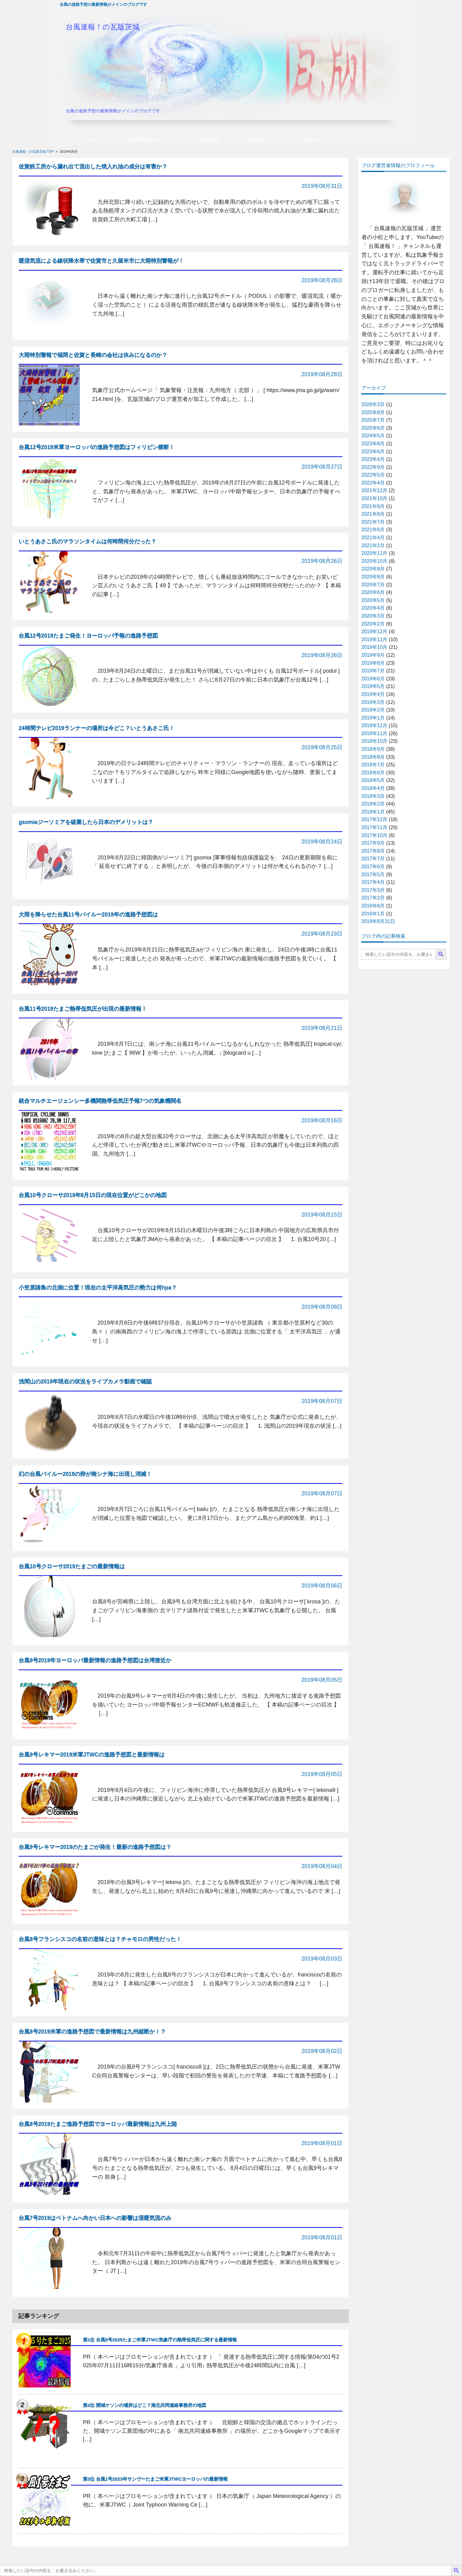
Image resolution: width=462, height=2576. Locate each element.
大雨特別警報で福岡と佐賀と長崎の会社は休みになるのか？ (93, 355)
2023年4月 (373, 459)
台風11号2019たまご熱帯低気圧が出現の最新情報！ (83, 1009)
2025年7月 (373, 420)
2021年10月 (374, 498)
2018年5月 (373, 780)
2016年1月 (373, 913)
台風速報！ (259, 139)
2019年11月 (374, 639)
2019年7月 (373, 670)
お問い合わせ (88, 139)
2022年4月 (373, 482)
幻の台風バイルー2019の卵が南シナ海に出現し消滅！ (85, 1474)
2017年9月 (373, 843)
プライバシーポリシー (372, 139)
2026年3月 (373, 404)
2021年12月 (374, 490)
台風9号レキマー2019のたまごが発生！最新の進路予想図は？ (95, 1847)
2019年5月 (373, 686)
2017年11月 (374, 827)
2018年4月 (373, 788)
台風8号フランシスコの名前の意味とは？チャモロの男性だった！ (100, 1939)
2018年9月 (373, 749)
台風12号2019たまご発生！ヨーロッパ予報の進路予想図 (88, 636)
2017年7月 (373, 858)
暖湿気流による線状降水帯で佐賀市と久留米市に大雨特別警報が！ (101, 261)
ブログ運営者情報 (202, 139)
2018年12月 (374, 725)
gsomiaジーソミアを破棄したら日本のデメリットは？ (86, 822)
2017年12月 (374, 819)
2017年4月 (373, 882)
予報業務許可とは (316, 139)
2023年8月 (373, 443)
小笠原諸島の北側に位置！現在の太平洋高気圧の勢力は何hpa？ (98, 1287)
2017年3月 (373, 890)
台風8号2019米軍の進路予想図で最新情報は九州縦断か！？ (92, 2031)
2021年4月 (373, 537)
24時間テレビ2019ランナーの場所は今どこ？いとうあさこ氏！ (96, 728)
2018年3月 (373, 796)
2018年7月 (373, 764)
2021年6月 (373, 529)
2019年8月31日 (378, 921)
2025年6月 (373, 428)
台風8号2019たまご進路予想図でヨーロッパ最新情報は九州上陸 (98, 2124)
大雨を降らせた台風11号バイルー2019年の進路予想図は (88, 914)
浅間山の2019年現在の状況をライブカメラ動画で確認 (85, 1381)
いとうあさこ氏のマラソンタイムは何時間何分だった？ (87, 541)
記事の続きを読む (317, 234)
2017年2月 (373, 897)
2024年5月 (373, 435)
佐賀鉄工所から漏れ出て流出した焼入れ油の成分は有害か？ (93, 166)
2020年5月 (373, 600)
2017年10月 (374, 835)
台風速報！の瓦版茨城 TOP (33, 151)
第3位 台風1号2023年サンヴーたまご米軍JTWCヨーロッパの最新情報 (155, 2478)
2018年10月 (374, 741)
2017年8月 (373, 851)
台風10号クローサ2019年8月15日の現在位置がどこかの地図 (93, 1195)
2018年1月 (373, 811)
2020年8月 (373, 576)
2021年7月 (373, 522)
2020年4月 (373, 608)
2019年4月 (373, 694)
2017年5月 (373, 874)
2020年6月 (373, 592)
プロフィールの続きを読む (404, 372)
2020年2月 (373, 623)
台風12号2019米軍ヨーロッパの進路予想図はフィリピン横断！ (96, 447)
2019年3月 (373, 702)
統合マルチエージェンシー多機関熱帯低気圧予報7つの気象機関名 (100, 1101)
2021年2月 (373, 545)
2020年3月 (373, 616)
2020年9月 (373, 568)
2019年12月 (374, 631)
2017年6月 (373, 866)
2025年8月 (373, 412)
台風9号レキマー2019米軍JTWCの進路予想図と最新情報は (92, 1755)
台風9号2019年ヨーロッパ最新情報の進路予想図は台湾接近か (95, 1660)
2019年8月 (373, 663)
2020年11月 (374, 553)
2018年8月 (373, 757)
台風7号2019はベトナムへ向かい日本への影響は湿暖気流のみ (95, 2218)
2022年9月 (373, 467)
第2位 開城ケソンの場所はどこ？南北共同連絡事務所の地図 (144, 2405)
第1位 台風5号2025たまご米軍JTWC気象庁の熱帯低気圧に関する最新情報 (160, 2339)
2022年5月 (373, 474)
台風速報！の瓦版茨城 (103, 27)
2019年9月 (373, 655)
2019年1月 (373, 717)
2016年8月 (373, 905)
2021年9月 (373, 506)
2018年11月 (374, 733)
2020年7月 (373, 584)
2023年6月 (373, 451)
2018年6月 (373, 772)
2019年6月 (373, 678)
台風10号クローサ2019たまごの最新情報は (72, 1566)
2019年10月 (374, 647)
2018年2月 (373, 803)
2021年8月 (373, 514)
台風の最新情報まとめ (145, 139)
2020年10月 (374, 561)
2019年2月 (373, 709)
